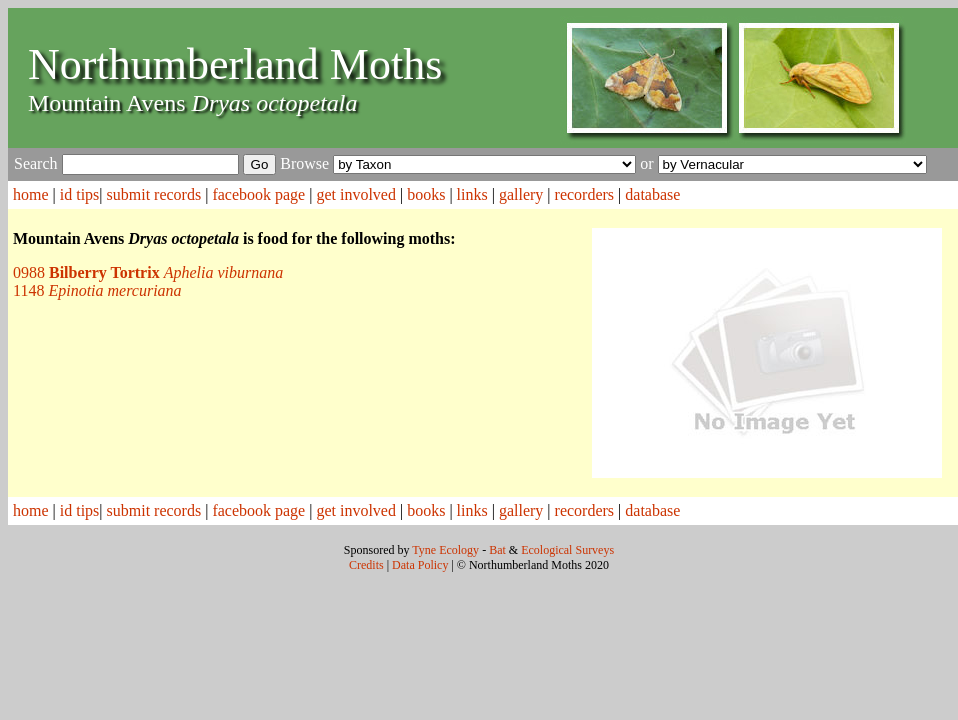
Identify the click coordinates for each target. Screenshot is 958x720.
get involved (356, 194)
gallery (521, 194)
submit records (154, 194)
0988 (148, 272)
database (652, 194)
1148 (97, 290)
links (472, 194)
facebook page (258, 194)
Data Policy (420, 565)
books (426, 194)
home (31, 194)
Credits (366, 565)
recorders (585, 194)
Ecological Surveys (567, 550)
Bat (497, 550)
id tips (80, 194)
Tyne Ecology (445, 550)
